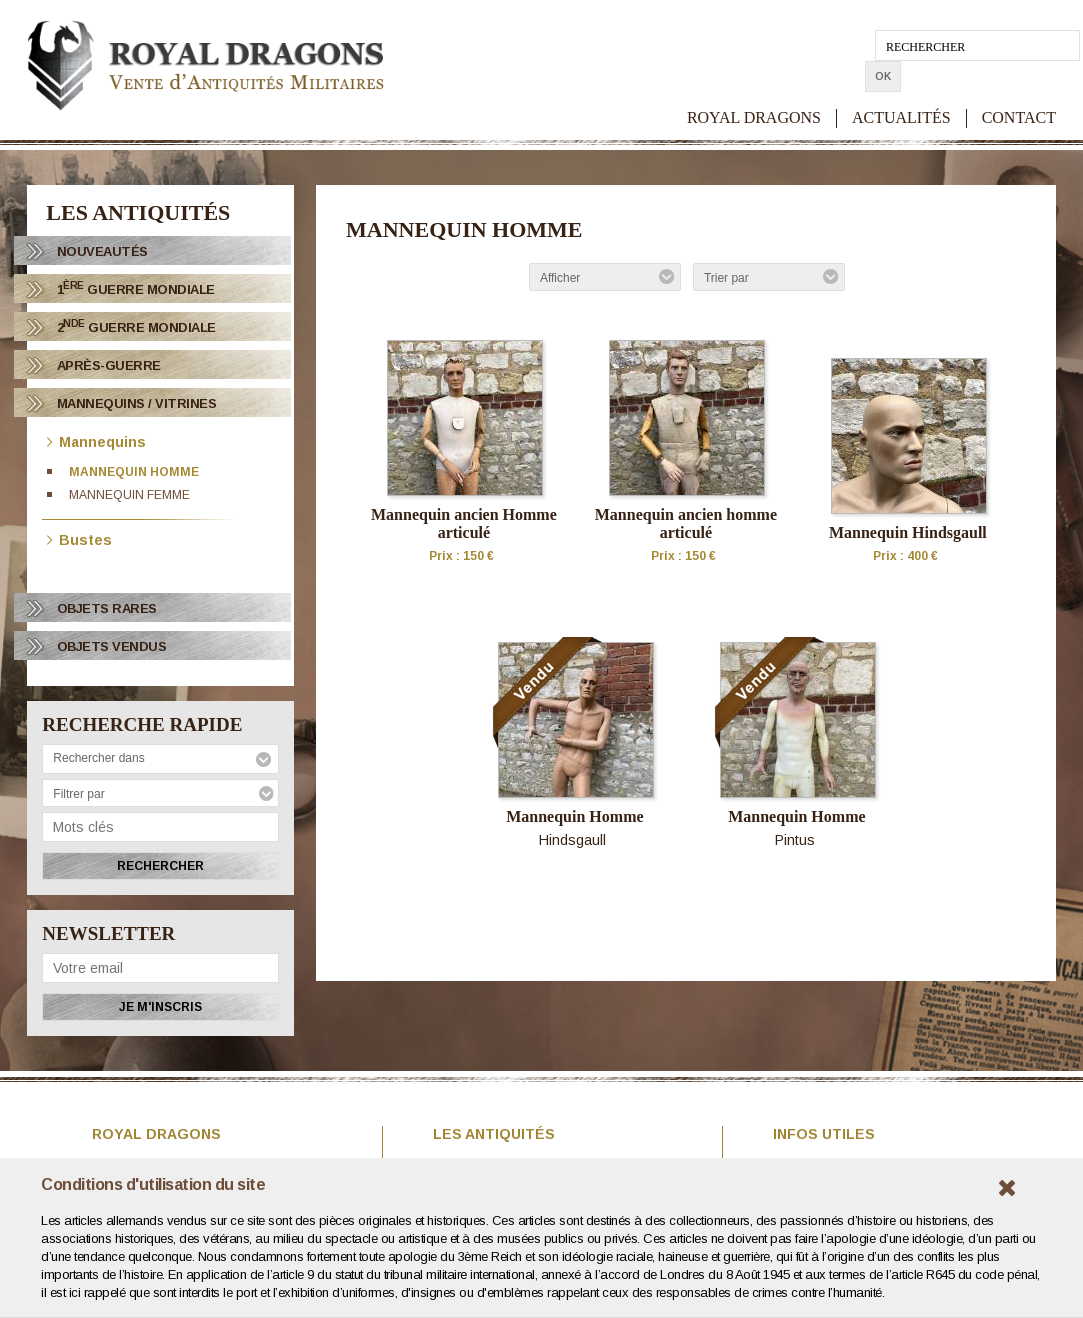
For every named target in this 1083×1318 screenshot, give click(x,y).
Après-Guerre (109, 365)
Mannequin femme (129, 495)
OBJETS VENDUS (112, 646)
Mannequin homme (134, 472)
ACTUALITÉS (901, 86)
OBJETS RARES (107, 608)
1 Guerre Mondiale (136, 288)
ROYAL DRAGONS (754, 86)
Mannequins (96, 440)
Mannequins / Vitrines (137, 403)
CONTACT (1019, 86)
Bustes (79, 538)
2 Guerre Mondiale (136, 326)
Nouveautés (102, 251)
